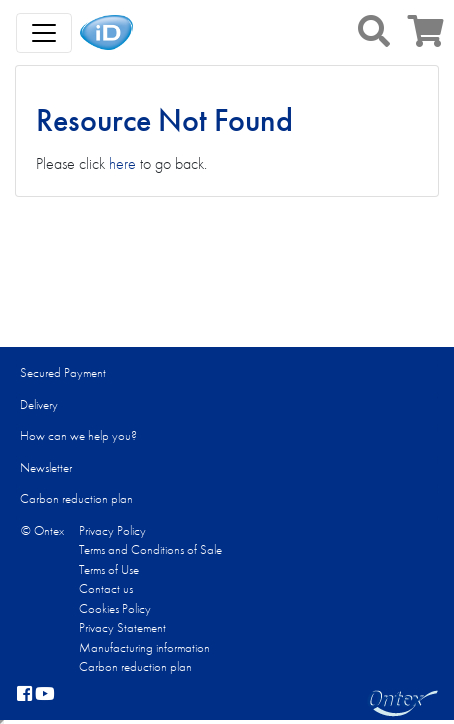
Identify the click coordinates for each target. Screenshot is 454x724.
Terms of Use (109, 569)
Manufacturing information (144, 647)
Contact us (106, 588)
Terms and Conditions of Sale (150, 549)
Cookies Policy (115, 608)
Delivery (39, 404)
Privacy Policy (112, 530)
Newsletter (46, 467)
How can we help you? (78, 435)
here (122, 163)
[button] (374, 31)
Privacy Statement (122, 627)
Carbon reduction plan (76, 498)
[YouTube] (45, 695)
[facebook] (24, 695)
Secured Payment (63, 372)
